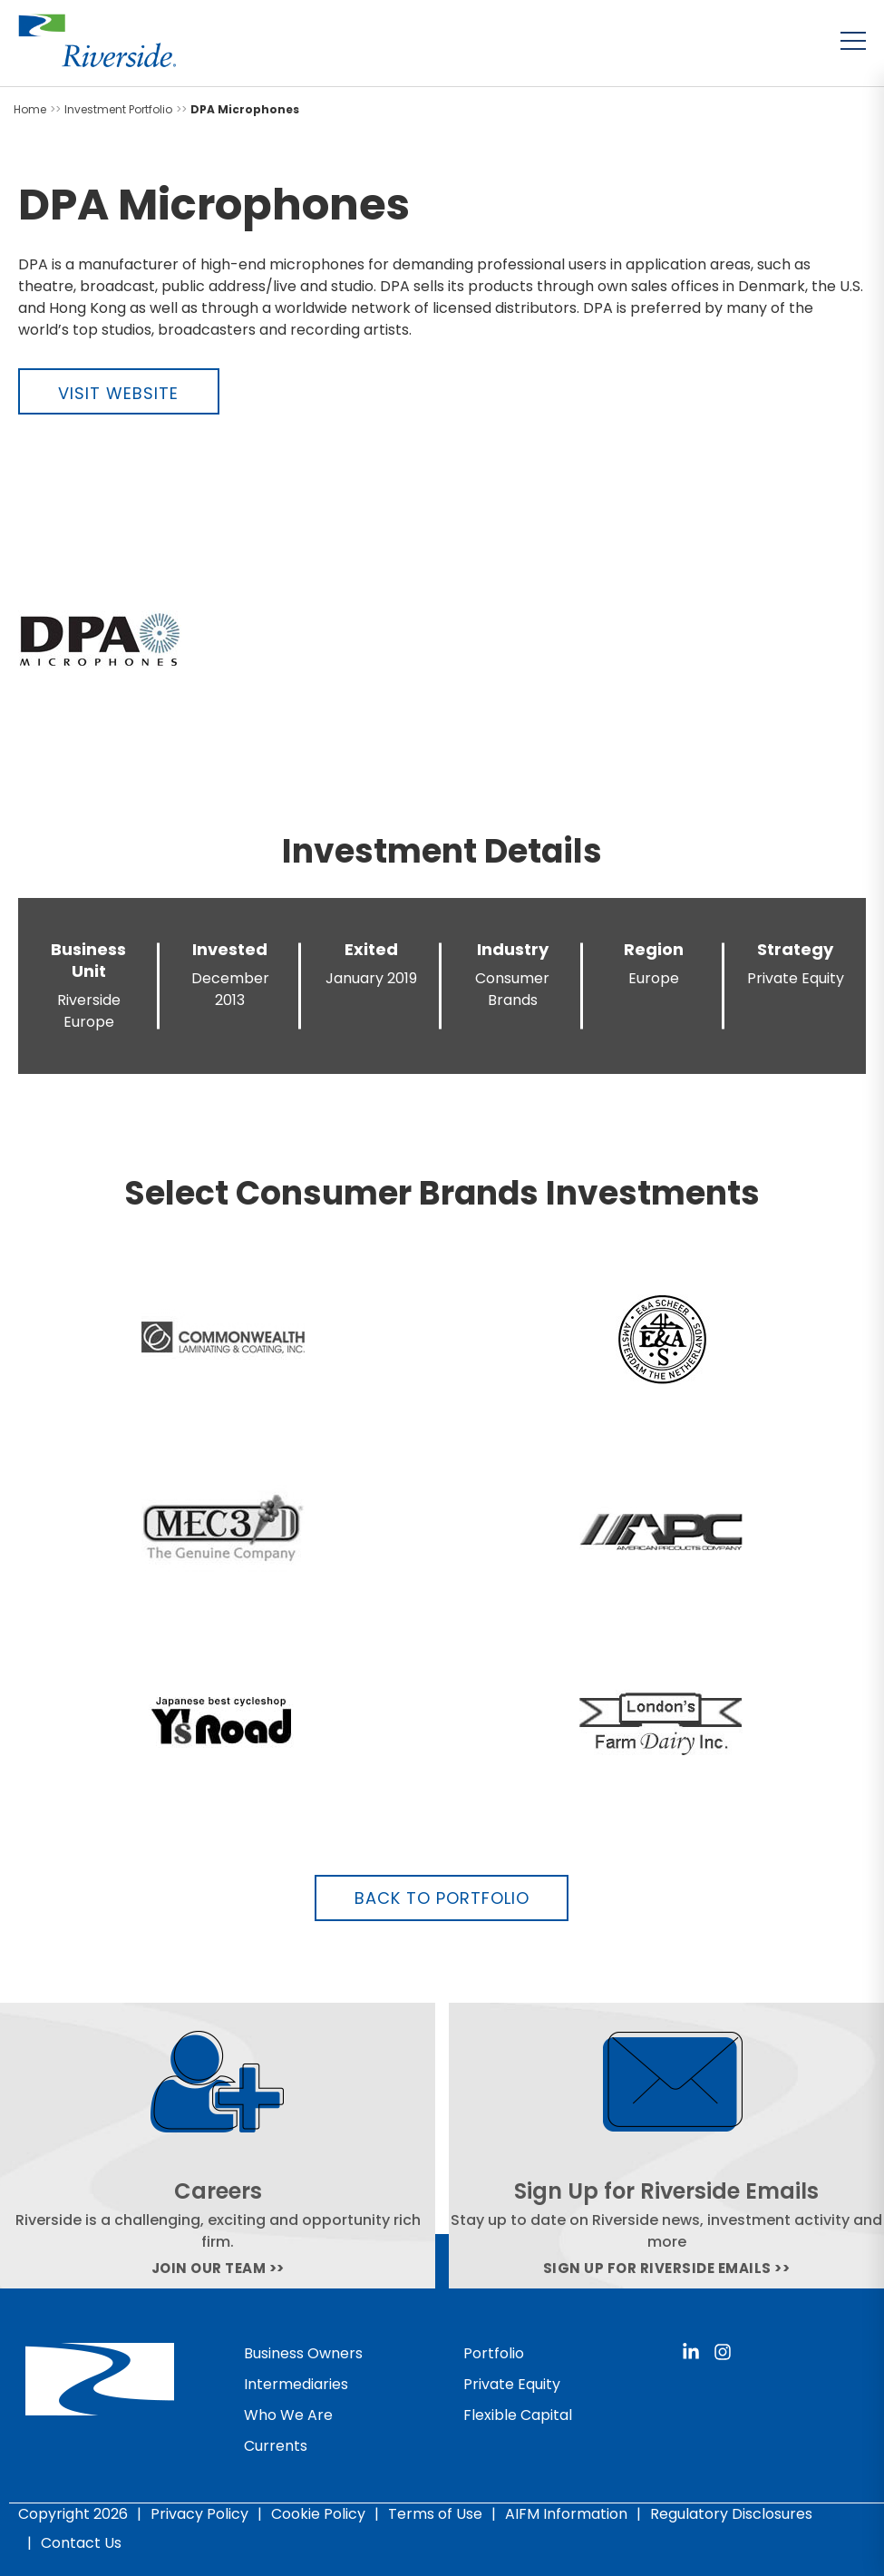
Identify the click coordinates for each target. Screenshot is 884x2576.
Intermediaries (296, 2384)
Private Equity (511, 2384)
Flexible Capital (517, 2415)
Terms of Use (435, 2513)
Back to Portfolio (442, 1898)
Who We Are (288, 2415)
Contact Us (81, 2542)
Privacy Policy (199, 2513)
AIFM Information (566, 2513)
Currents (275, 2445)
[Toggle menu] (853, 41)
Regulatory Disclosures (731, 2513)
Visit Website (118, 393)
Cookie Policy (318, 2513)
